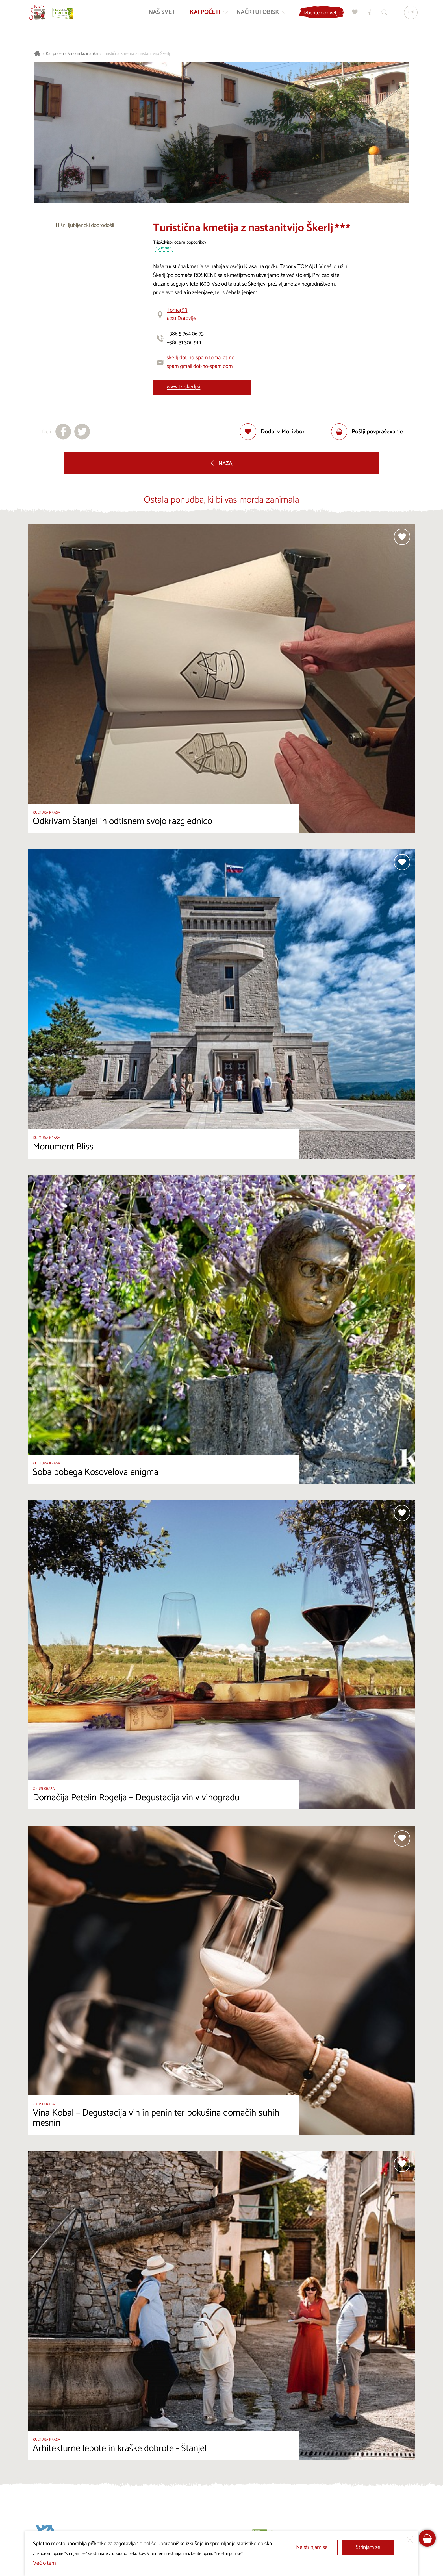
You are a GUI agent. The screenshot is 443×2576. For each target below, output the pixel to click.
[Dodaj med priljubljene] (272, 431)
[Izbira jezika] (408, 16)
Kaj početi (55, 53)
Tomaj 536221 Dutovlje (181, 314)
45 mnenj (164, 248)
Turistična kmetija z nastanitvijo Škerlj (136, 53)
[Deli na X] (82, 431)
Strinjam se (368, 2547)
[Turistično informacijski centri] (367, 16)
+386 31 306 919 (184, 342)
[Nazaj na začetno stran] (40, 16)
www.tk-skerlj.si (183, 386)
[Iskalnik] (382, 16)
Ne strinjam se (312, 2547)
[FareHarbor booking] (427, 2538)
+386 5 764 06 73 (185, 333)
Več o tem (44, 2563)
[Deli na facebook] (63, 431)
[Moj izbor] (352, 16)
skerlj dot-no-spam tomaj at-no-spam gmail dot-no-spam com (201, 362)
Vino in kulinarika (83, 53)
